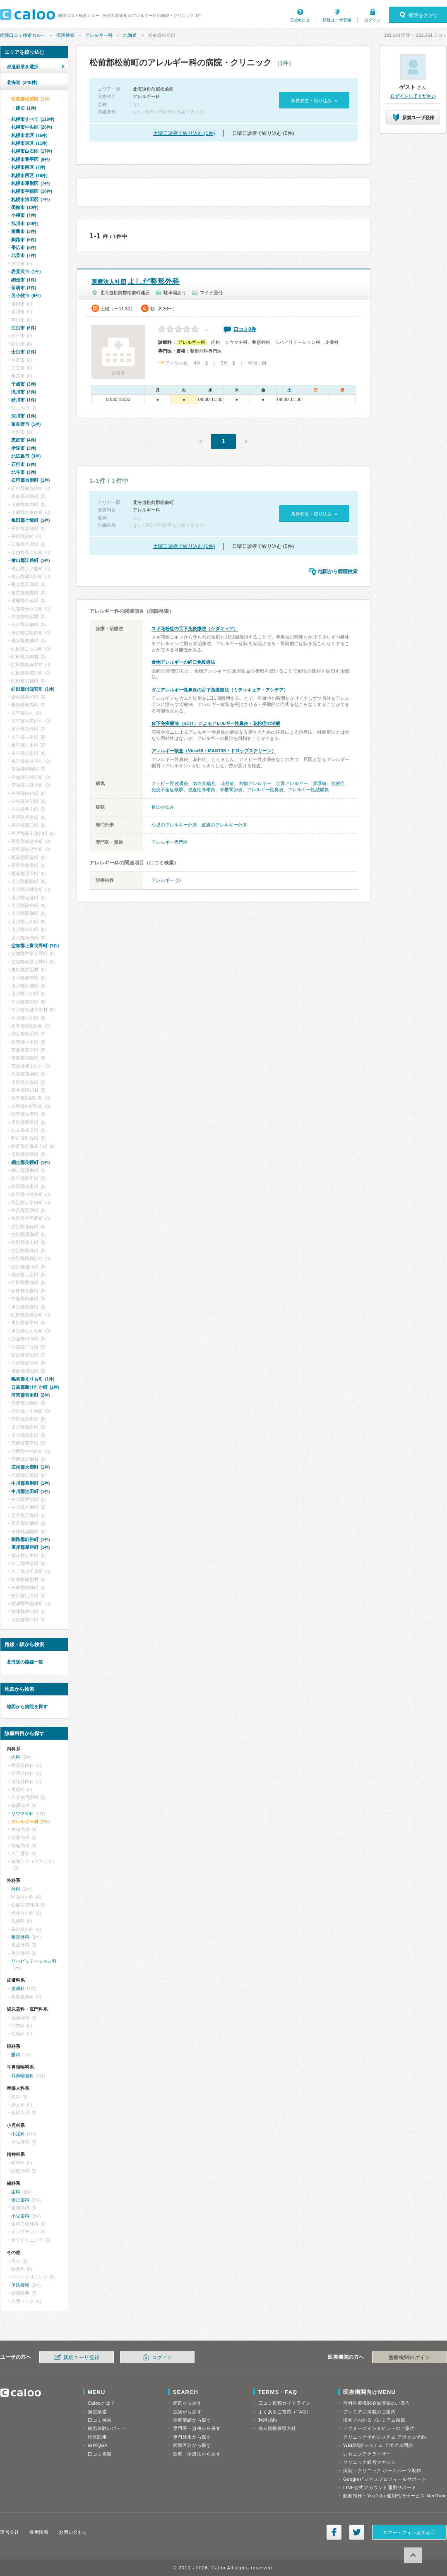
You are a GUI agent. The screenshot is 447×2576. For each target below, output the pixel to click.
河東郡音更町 (30, 1394)
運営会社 (9, 2532)
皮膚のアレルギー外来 (224, 824)
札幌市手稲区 (31, 191)
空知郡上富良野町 (35, 945)
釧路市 (23, 239)
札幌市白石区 (31, 151)
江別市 (23, 327)
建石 (26, 108)
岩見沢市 (26, 271)
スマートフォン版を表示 (409, 2532)
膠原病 (319, 783)
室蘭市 (23, 231)
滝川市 (23, 391)
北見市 (23, 255)
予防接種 (20, 2285)
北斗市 (23, 472)
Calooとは (300, 20)
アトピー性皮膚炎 (169, 783)
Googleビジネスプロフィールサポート (384, 2479)
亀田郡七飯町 (30, 520)
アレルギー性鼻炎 (265, 789)
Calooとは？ (101, 2403)
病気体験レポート (107, 2428)
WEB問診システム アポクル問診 (378, 2445)
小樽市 (23, 215)
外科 (15, 1889)
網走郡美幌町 (30, 1162)
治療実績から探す (192, 2420)
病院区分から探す (192, 2445)
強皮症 (338, 783)
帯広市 (23, 247)
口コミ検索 (100, 2420)
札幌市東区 (29, 143)
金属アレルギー (292, 783)
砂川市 (23, 399)
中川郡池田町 (30, 1491)
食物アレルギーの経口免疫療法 (183, 662)
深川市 (23, 415)
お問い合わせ (73, 2532)
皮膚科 (18, 1988)
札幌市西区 (29, 175)
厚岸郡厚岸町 (30, 1547)
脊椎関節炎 (231, 789)
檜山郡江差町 (30, 560)
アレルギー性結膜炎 (308, 789)
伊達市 (23, 448)
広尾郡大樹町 (30, 1466)
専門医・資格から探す (197, 2428)
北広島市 (26, 456)
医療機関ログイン (409, 2357)
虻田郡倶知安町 (32, 689)
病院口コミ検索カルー (23, 35)
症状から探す (187, 2411)
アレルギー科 (99, 35)
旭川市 (24, 223)
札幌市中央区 (31, 127)
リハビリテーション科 (34, 1961)
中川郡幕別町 (30, 1483)
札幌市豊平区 (30, 159)
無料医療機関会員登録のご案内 (376, 2403)
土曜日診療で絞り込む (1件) (184, 133)
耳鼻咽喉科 (22, 2075)
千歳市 (23, 384)
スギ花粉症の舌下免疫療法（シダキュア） (194, 628)
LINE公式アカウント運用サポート (379, 2487)
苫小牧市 (26, 295)
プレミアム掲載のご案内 (369, 2411)
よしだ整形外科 (135, 281)
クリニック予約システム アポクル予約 (384, 2436)
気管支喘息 (204, 783)
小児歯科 (20, 2215)
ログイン (372, 20)
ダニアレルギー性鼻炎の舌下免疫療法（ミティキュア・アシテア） (219, 689)
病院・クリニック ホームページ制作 (382, 2470)
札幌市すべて (32, 119)
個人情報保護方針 (277, 2428)
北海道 (130, 35)
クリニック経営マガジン (369, 2462)
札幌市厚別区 (30, 183)
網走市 (23, 279)
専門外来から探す (192, 2436)
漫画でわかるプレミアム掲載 (374, 2420)
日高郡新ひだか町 (35, 1387)
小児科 (18, 2133)
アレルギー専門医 (169, 842)
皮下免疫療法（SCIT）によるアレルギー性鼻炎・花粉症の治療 (215, 723)
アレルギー (162, 880)
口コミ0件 (244, 329)
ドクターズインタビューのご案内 (379, 2428)
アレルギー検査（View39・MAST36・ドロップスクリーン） (213, 750)
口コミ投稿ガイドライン (284, 2403)
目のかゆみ (162, 806)
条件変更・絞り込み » (314, 100)
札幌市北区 (29, 135)
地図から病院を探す (27, 1706)
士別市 (23, 351)
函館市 (24, 207)
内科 (15, 1757)
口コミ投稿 (100, 2453)
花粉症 (227, 783)
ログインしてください (413, 96)
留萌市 (23, 287)
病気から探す (187, 2403)
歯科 (15, 2191)
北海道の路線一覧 (25, 1661)
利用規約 (267, 2420)
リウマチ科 (22, 1813)
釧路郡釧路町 (30, 1539)
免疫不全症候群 (167, 789)
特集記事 (97, 2436)
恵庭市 (23, 439)
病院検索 (65, 35)
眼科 (15, 2054)
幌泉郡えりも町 (32, 1378)
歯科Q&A (98, 2445)
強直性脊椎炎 (201, 789)
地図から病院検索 (338, 571)
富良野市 (26, 424)
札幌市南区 (28, 167)
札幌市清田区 (30, 199)
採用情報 (38, 2532)
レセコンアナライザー (367, 2453)
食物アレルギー (255, 783)
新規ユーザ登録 (336, 20)
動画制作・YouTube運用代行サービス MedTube (395, 2495)
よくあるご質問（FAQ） (284, 2411)
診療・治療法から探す (197, 2453)
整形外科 (20, 1937)
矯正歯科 (20, 2199)
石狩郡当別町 (30, 480)
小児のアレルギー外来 (174, 824)
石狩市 (23, 464)
